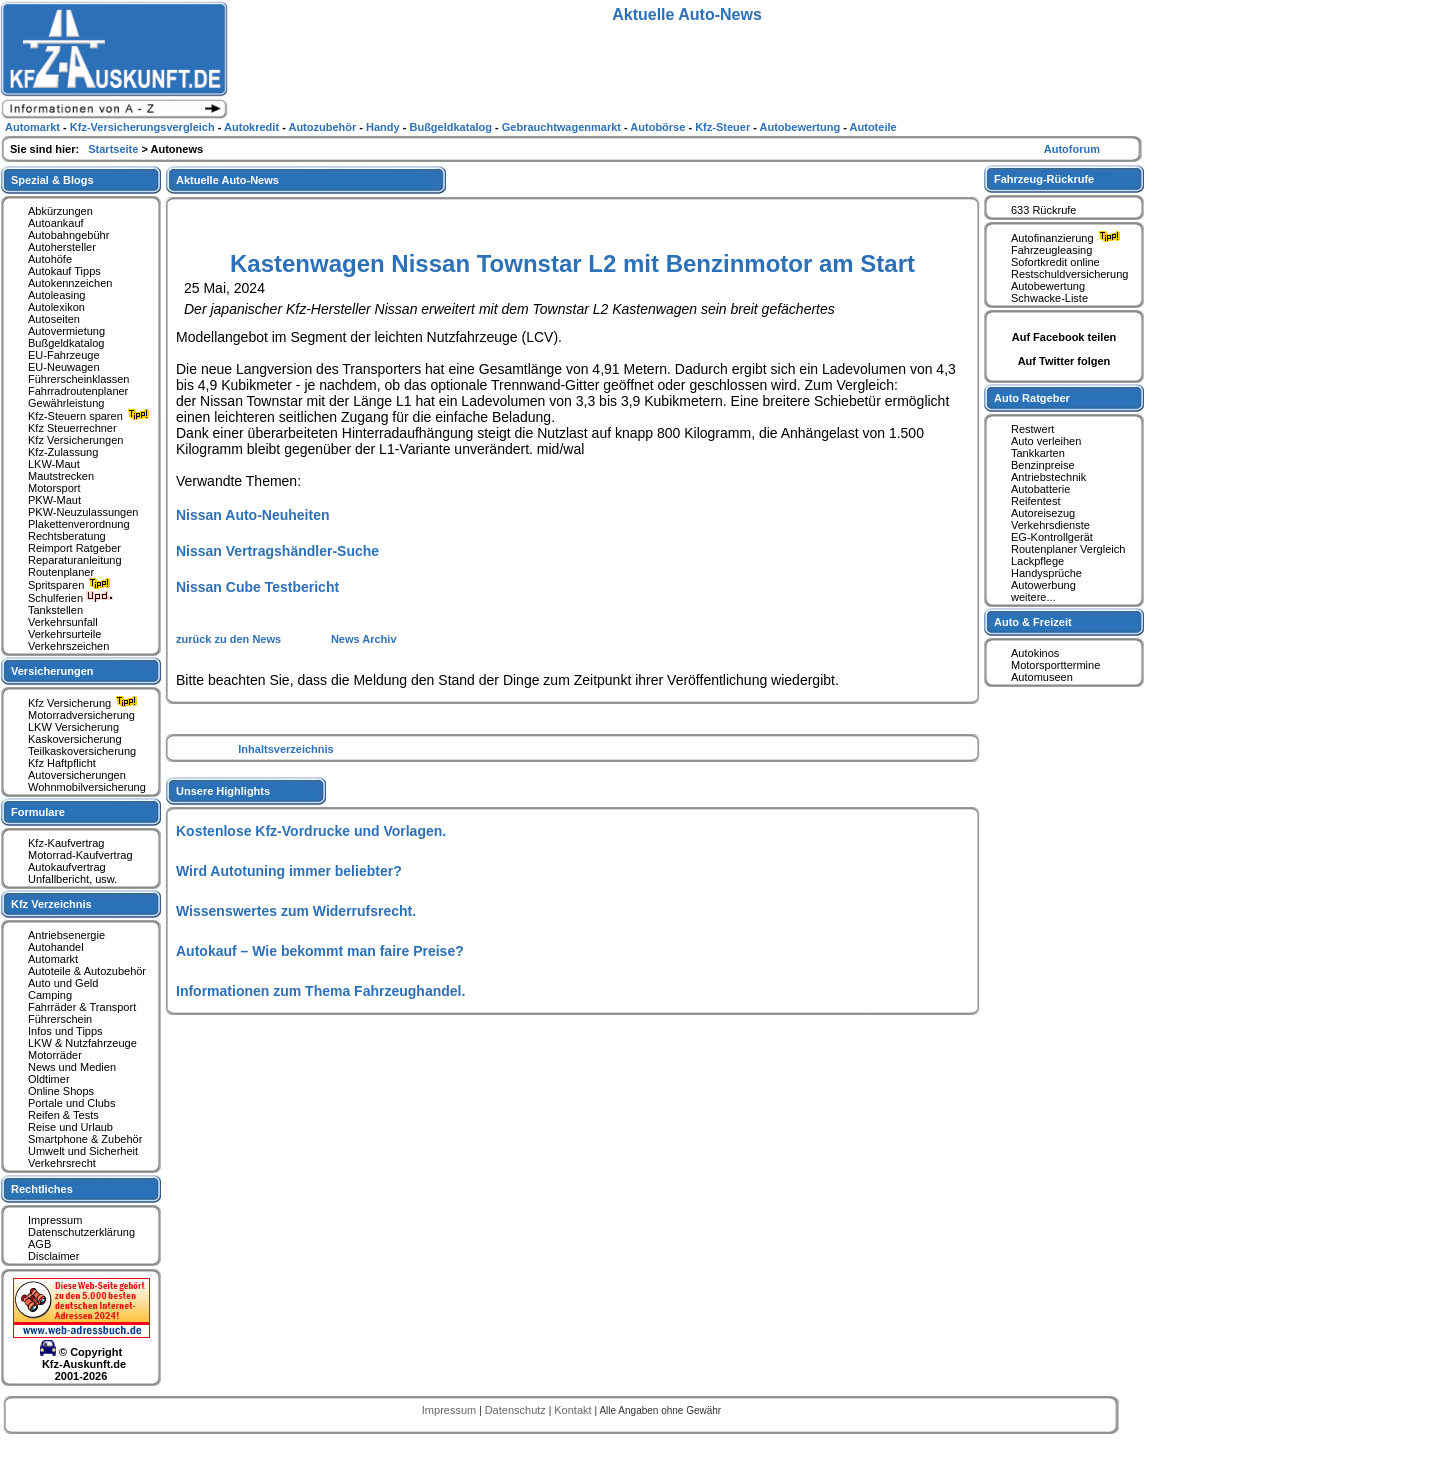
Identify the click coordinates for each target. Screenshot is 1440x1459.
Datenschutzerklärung (81, 1232)
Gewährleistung (66, 403)
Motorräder (55, 1055)
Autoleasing (57, 295)
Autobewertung (1048, 286)
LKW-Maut (54, 464)
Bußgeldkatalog (66, 343)
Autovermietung (66, 331)
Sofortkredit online (1055, 262)
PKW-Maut (54, 500)
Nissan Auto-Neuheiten (253, 515)
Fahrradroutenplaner (78, 391)
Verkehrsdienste (1050, 525)
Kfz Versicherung (85, 703)
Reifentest (1036, 501)
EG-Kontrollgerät (1052, 537)
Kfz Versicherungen (75, 440)
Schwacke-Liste (1049, 298)
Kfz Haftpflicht (62, 763)
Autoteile (873, 127)
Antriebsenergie (66, 935)
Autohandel (56, 947)
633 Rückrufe (1043, 210)
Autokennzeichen (70, 283)
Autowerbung (1043, 585)
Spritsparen (71, 585)
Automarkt (53, 959)
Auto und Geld (63, 983)
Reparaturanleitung (75, 560)
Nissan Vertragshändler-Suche (277, 551)
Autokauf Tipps (64, 271)
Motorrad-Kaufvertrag (80, 855)
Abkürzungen (60, 211)
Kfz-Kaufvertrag (66, 843)
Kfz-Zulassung (63, 452)
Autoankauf (56, 223)
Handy (384, 127)
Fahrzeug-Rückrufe (1044, 179)
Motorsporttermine (1055, 665)
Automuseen (1042, 677)
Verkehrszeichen (68, 646)
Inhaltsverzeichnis (285, 749)
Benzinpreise (1043, 465)
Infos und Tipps (65, 1031)
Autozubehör (323, 127)
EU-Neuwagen (64, 367)
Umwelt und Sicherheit (83, 1151)
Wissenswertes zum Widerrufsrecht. (296, 911)
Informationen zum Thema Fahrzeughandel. (320, 991)
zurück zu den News (230, 639)
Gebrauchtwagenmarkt (563, 127)
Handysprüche (1046, 573)
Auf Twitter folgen (1064, 361)
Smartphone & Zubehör (85, 1139)
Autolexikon (56, 307)
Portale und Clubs (71, 1103)
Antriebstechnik (1048, 477)
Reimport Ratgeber (74, 548)
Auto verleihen (1046, 441)
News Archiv (364, 639)
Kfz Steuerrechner (72, 428)
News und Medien (72, 1067)
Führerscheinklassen (79, 379)
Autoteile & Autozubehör (87, 971)
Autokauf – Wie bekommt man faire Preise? (320, 951)
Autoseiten (54, 319)
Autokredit (253, 127)
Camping (50, 995)
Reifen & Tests (63, 1115)
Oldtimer (49, 1079)
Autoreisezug (1043, 513)
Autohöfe (50, 259)
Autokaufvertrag (67, 867)
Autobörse (659, 127)
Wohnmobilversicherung (87, 787)
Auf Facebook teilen (1064, 337)
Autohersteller (62, 247)
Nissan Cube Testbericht (257, 587)
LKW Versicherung (73, 727)
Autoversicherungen (77, 775)
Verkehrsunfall (63, 622)
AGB (39, 1244)
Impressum (55, 1220)
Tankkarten (1038, 453)
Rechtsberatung (67, 536)
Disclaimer (53, 1256)
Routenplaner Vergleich (1068, 549)
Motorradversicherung (81, 715)
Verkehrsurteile (64, 634)
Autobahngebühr (68, 235)
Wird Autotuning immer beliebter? (289, 871)
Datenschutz (517, 1410)
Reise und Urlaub (70, 1127)
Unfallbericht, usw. (72, 879)
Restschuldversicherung (1069, 274)
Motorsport (54, 488)
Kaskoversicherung (75, 739)
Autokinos (1035, 653)
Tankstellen (55, 610)
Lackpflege (1037, 561)
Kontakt (574, 1410)
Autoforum (1072, 149)
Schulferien (71, 598)
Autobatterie (1040, 489)
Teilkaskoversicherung (82, 751)
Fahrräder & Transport (82, 1007)
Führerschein (60, 1019)
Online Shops (61, 1091)
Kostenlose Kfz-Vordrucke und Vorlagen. (311, 831)
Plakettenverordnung (79, 524)
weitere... (1033, 597)
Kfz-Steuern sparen (91, 416)
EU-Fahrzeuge (64, 355)
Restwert (1032, 429)
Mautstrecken (61, 476)
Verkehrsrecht (62, 1163)
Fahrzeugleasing (1051, 250)
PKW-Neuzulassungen (83, 512)
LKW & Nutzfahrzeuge (82, 1043)
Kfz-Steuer (724, 127)
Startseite (114, 149)
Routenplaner (61, 572)
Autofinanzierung (1068, 238)
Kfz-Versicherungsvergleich (144, 127)
